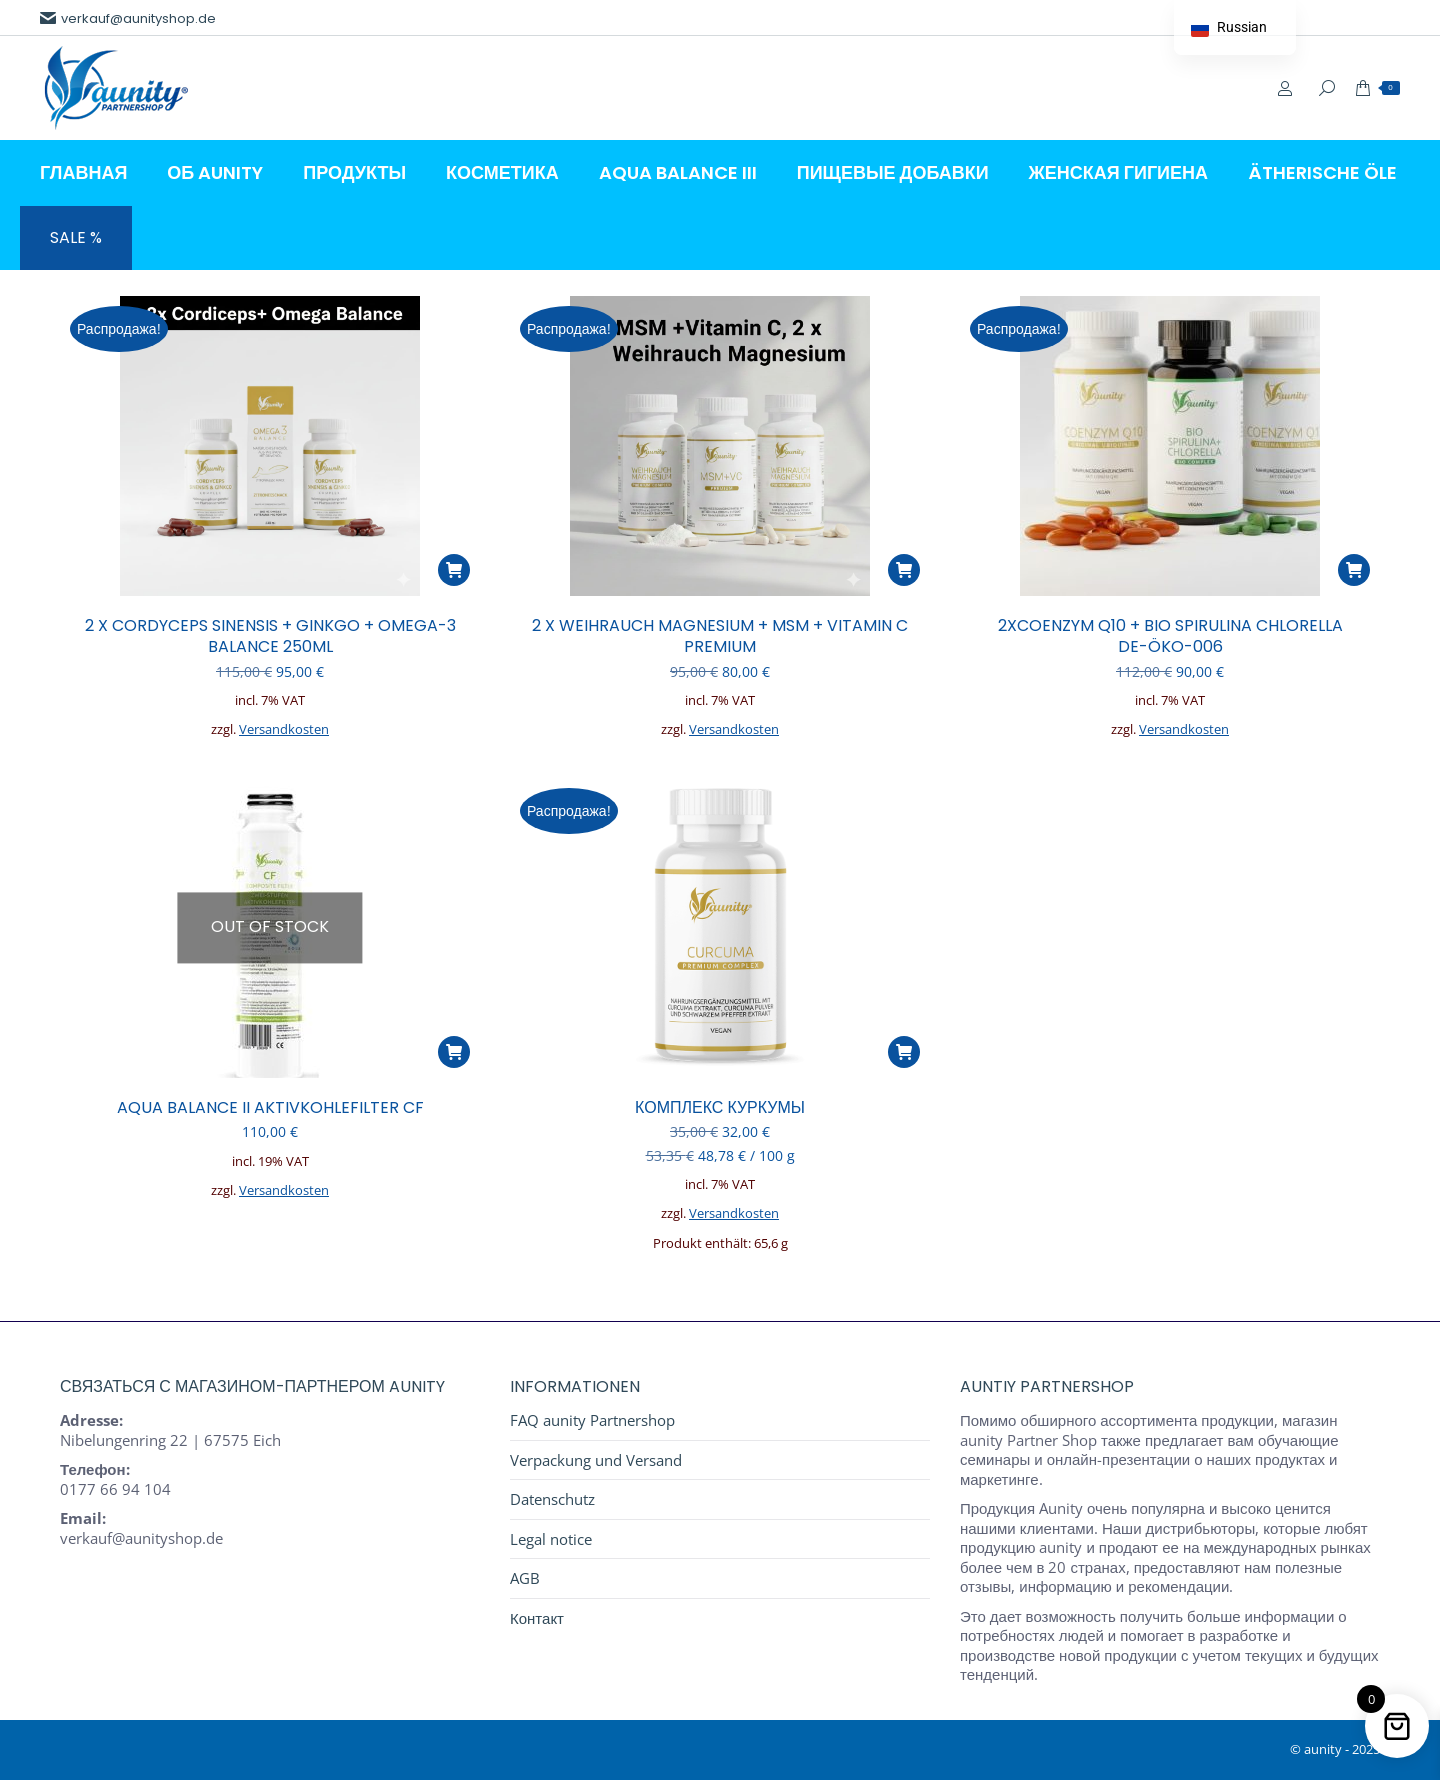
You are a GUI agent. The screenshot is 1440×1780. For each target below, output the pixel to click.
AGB (525, 1578)
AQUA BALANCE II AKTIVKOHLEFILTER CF (270, 1107)
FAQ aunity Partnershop (592, 1420)
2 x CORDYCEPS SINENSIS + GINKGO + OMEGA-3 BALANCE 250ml (270, 636)
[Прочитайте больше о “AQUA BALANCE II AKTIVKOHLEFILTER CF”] (454, 1052)
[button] (454, 570)
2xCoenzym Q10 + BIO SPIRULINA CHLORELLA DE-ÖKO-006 (1170, 636)
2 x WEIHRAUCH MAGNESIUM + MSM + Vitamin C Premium (720, 636)
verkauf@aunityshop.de (128, 18)
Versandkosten (284, 729)
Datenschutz (552, 1499)
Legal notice (551, 1539)
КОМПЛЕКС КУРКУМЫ (720, 1107)
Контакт (537, 1618)
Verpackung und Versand (596, 1460)
